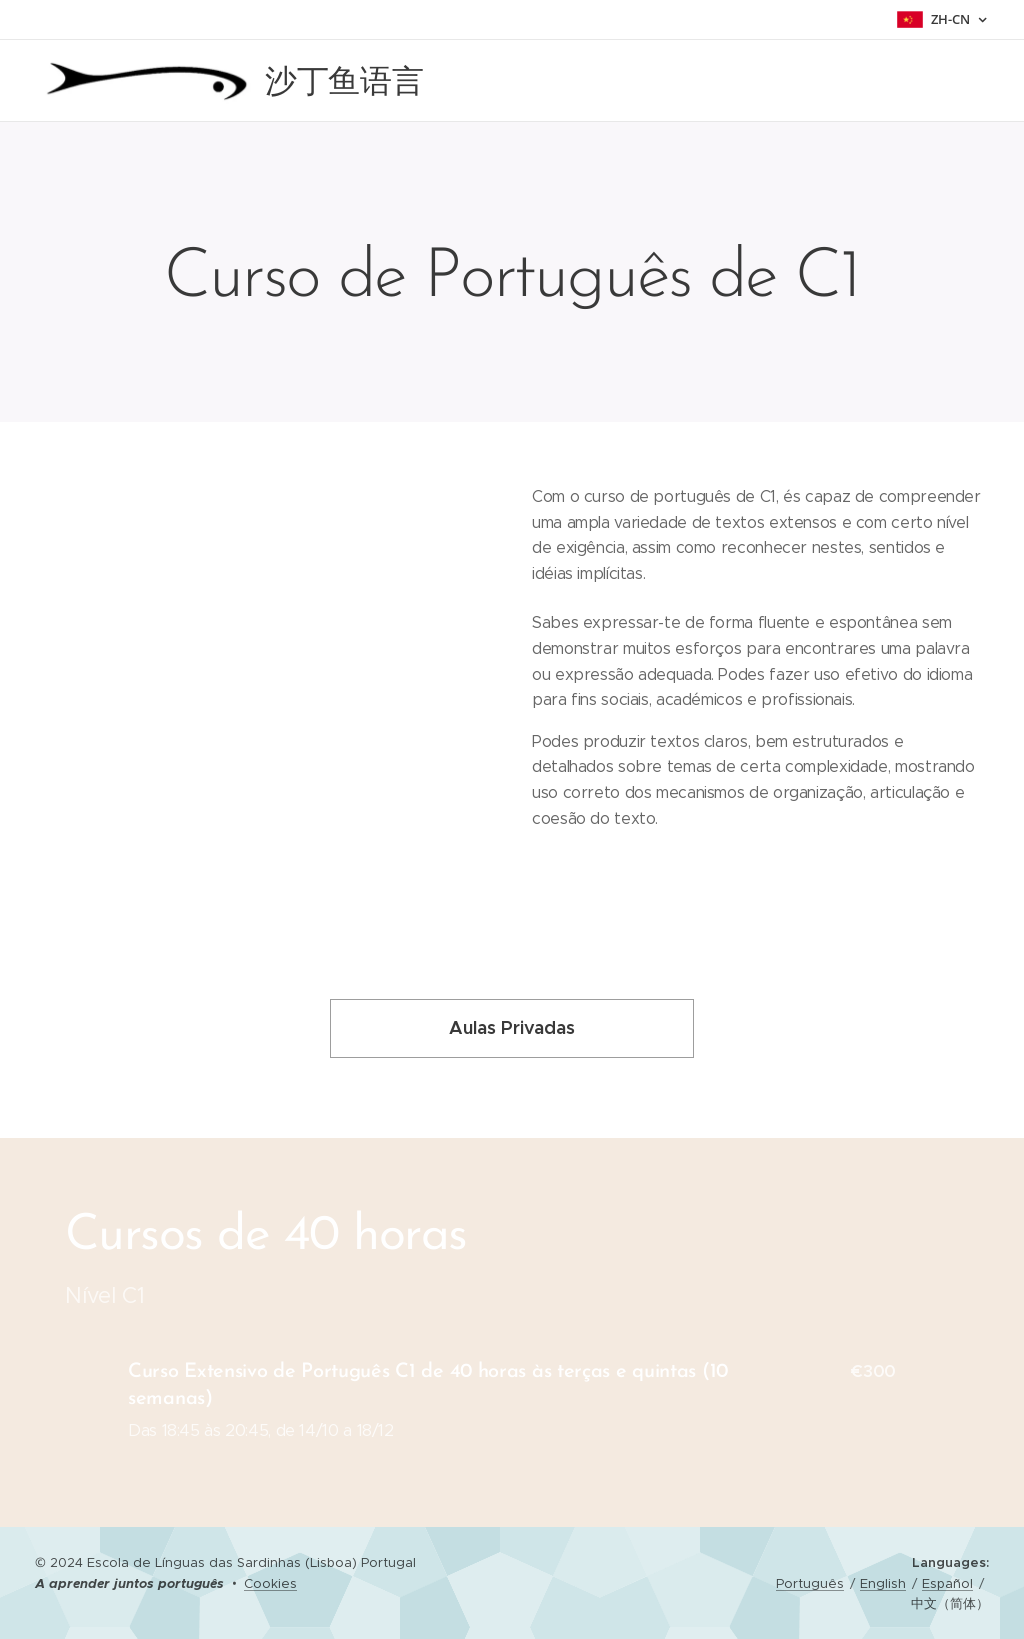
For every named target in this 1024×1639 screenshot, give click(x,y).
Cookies (270, 1583)
